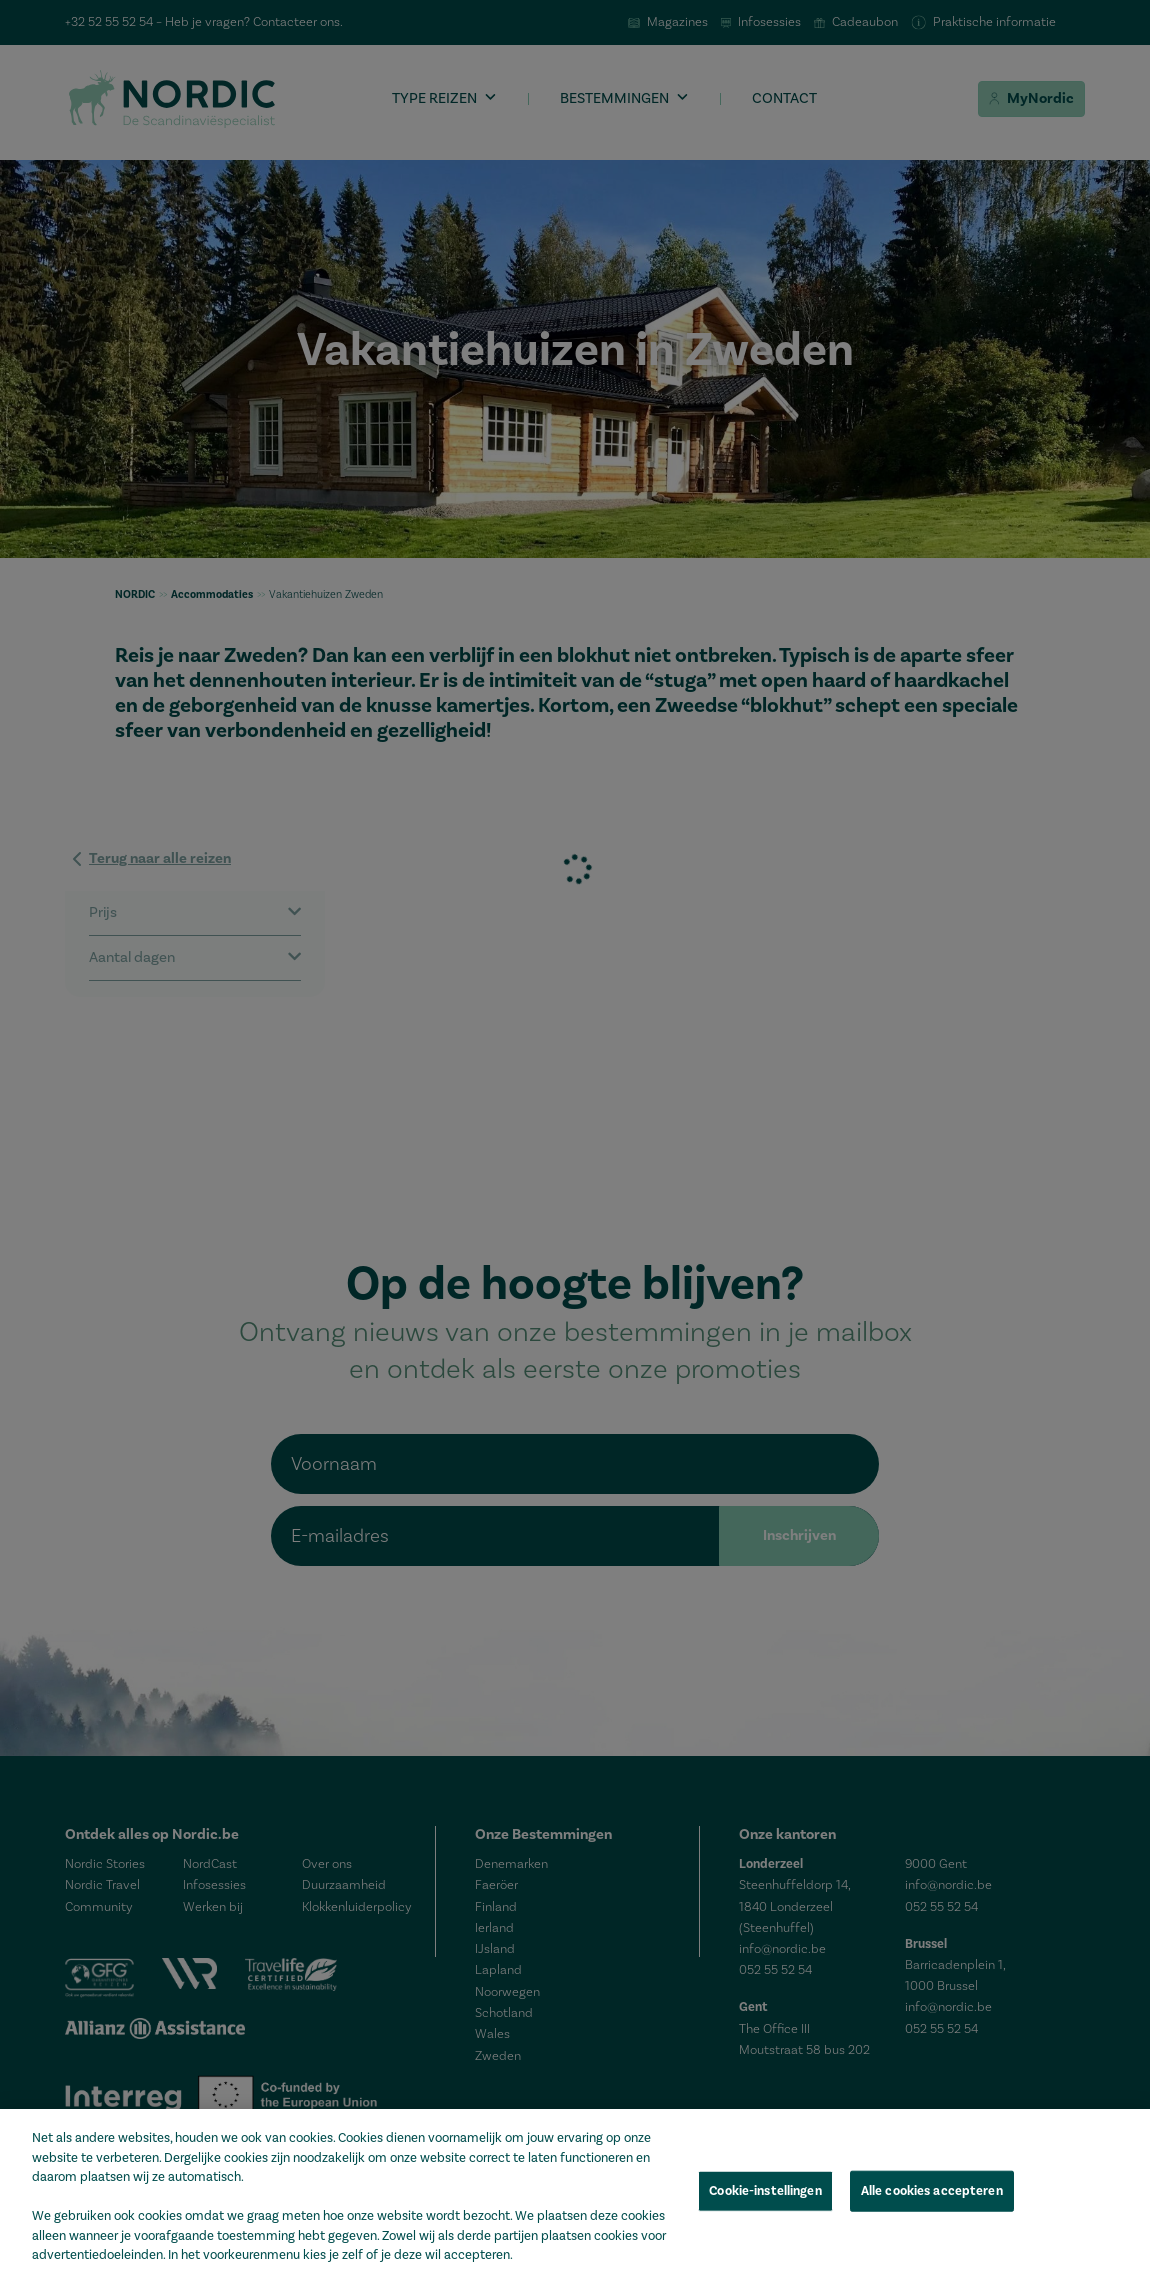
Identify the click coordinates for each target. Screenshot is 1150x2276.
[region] (575, 2192)
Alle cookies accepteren (932, 2190)
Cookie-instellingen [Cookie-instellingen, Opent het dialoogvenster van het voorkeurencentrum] (765, 2190)
